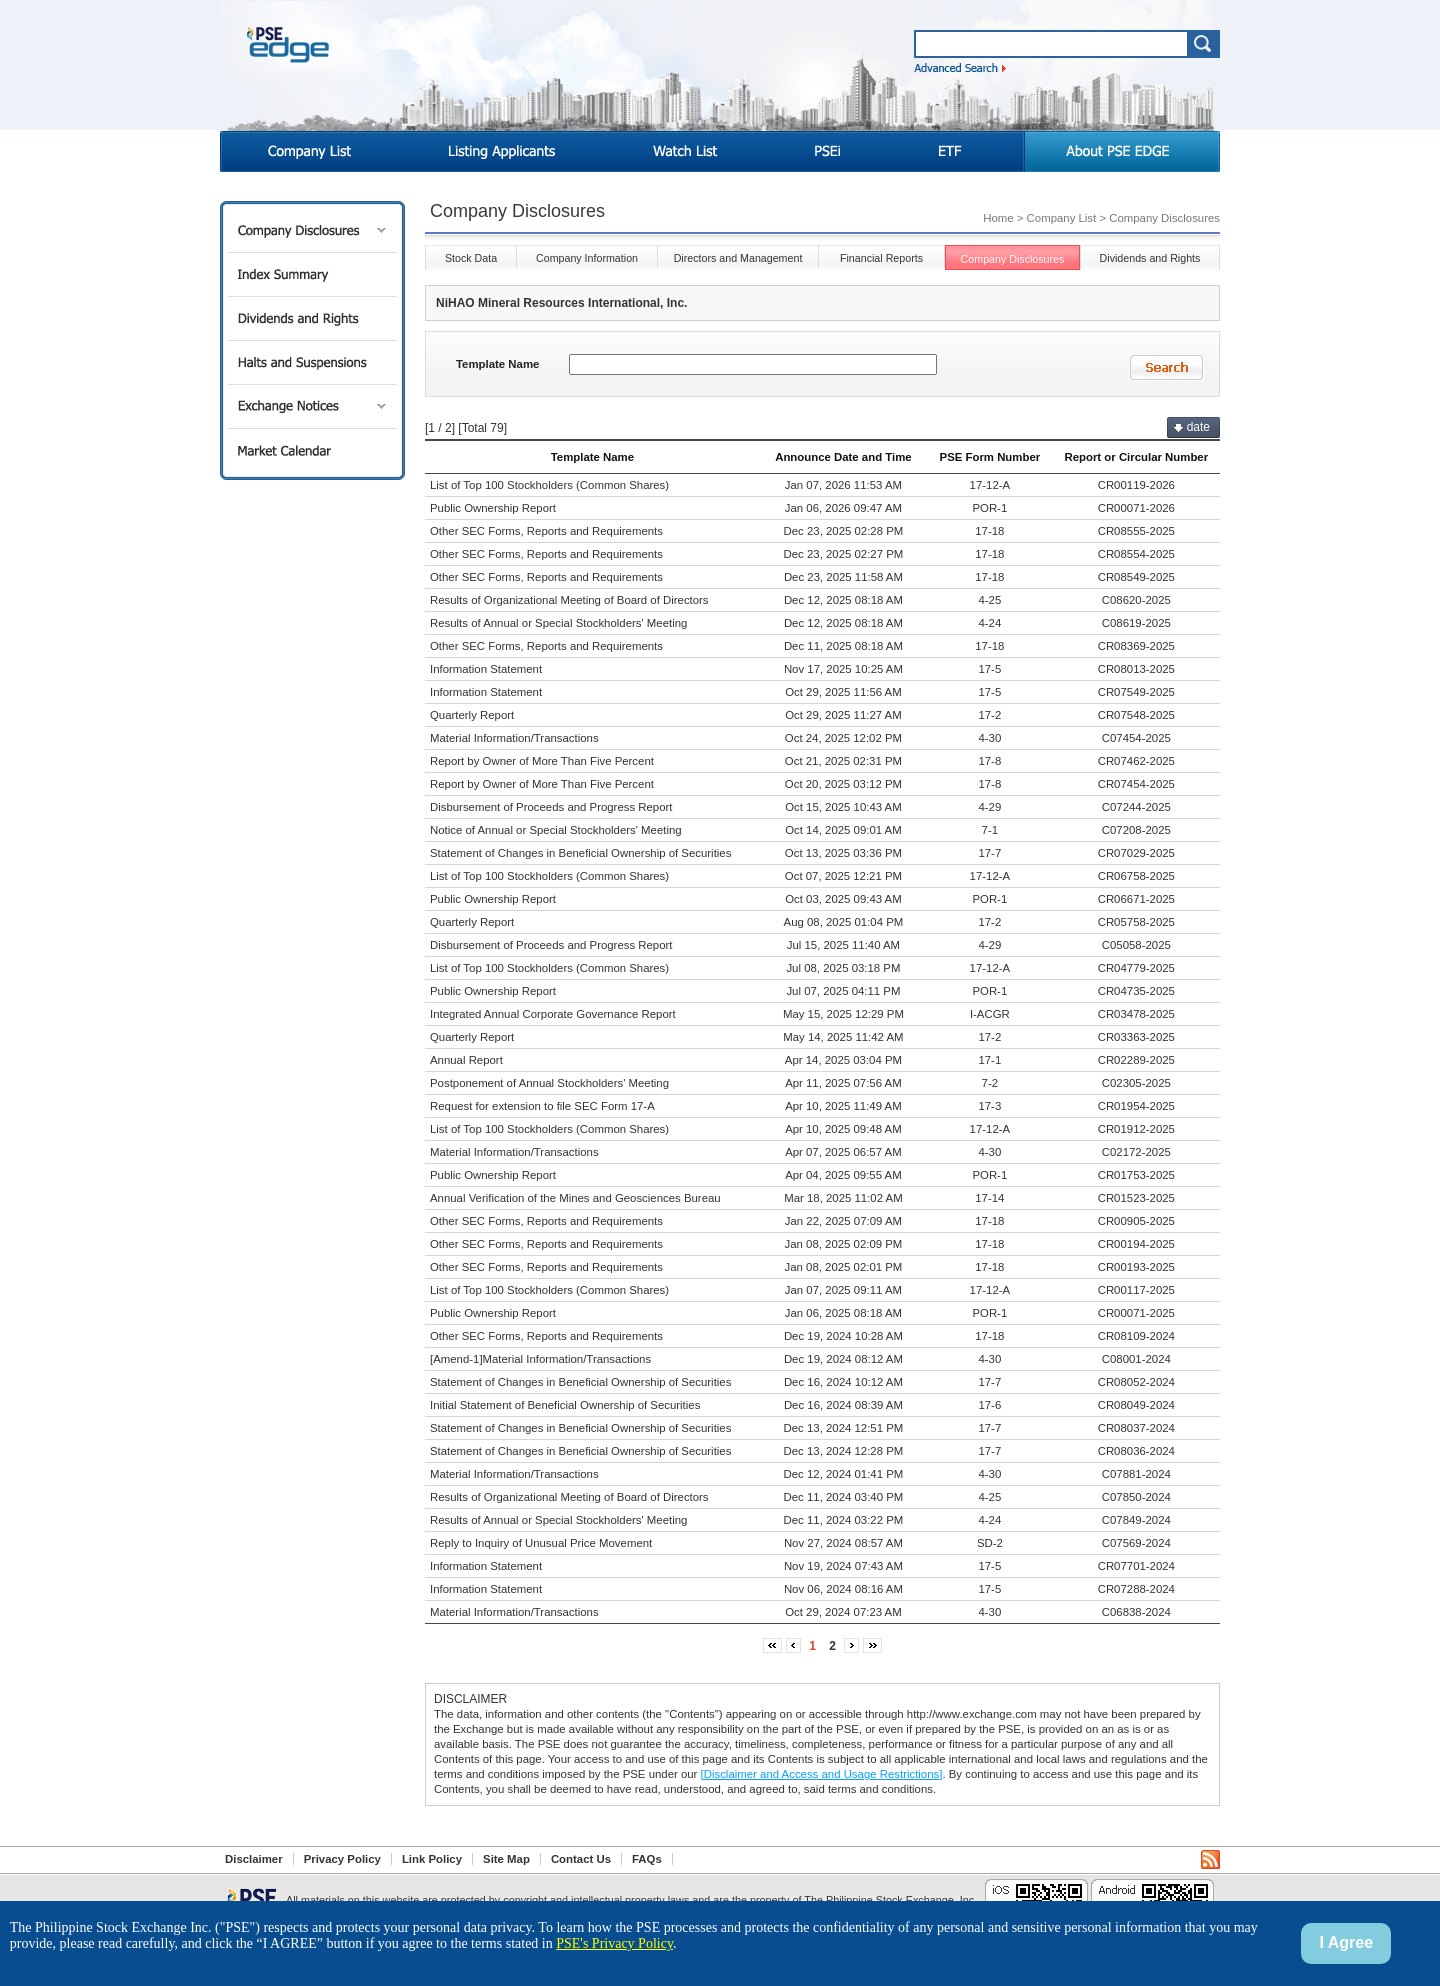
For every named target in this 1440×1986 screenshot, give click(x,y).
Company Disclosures (312, 230)
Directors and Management (738, 258)
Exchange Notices (312, 406)
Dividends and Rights (312, 318)
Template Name (497, 364)
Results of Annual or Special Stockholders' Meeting (558, 623)
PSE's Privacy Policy (614, 1943)
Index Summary (312, 274)
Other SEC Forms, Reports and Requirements (546, 531)
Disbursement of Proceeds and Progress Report (551, 807)
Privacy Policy (342, 1859)
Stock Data (471, 258)
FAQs (647, 1859)
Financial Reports (881, 258)
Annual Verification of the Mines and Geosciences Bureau (575, 1198)
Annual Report (466, 1060)
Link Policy (432, 1859)
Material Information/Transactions (514, 738)
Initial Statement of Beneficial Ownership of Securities (565, 1405)
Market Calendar (312, 450)
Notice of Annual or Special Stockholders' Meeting (556, 830)
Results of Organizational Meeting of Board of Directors (569, 600)
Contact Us (581, 1859)
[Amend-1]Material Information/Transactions (540, 1359)
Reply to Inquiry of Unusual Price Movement (541, 1543)
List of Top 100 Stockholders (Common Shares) (549, 485)
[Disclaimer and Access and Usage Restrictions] (822, 1774)
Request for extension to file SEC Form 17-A (542, 1106)
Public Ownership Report (493, 508)
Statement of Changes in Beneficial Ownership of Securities (580, 853)
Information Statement (486, 669)
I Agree (1346, 1942)
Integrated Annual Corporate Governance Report (553, 1014)
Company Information (587, 258)
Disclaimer (254, 1859)
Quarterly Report (472, 715)
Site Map (506, 1859)
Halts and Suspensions (312, 362)
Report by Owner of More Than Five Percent (542, 761)
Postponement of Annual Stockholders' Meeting (549, 1083)
